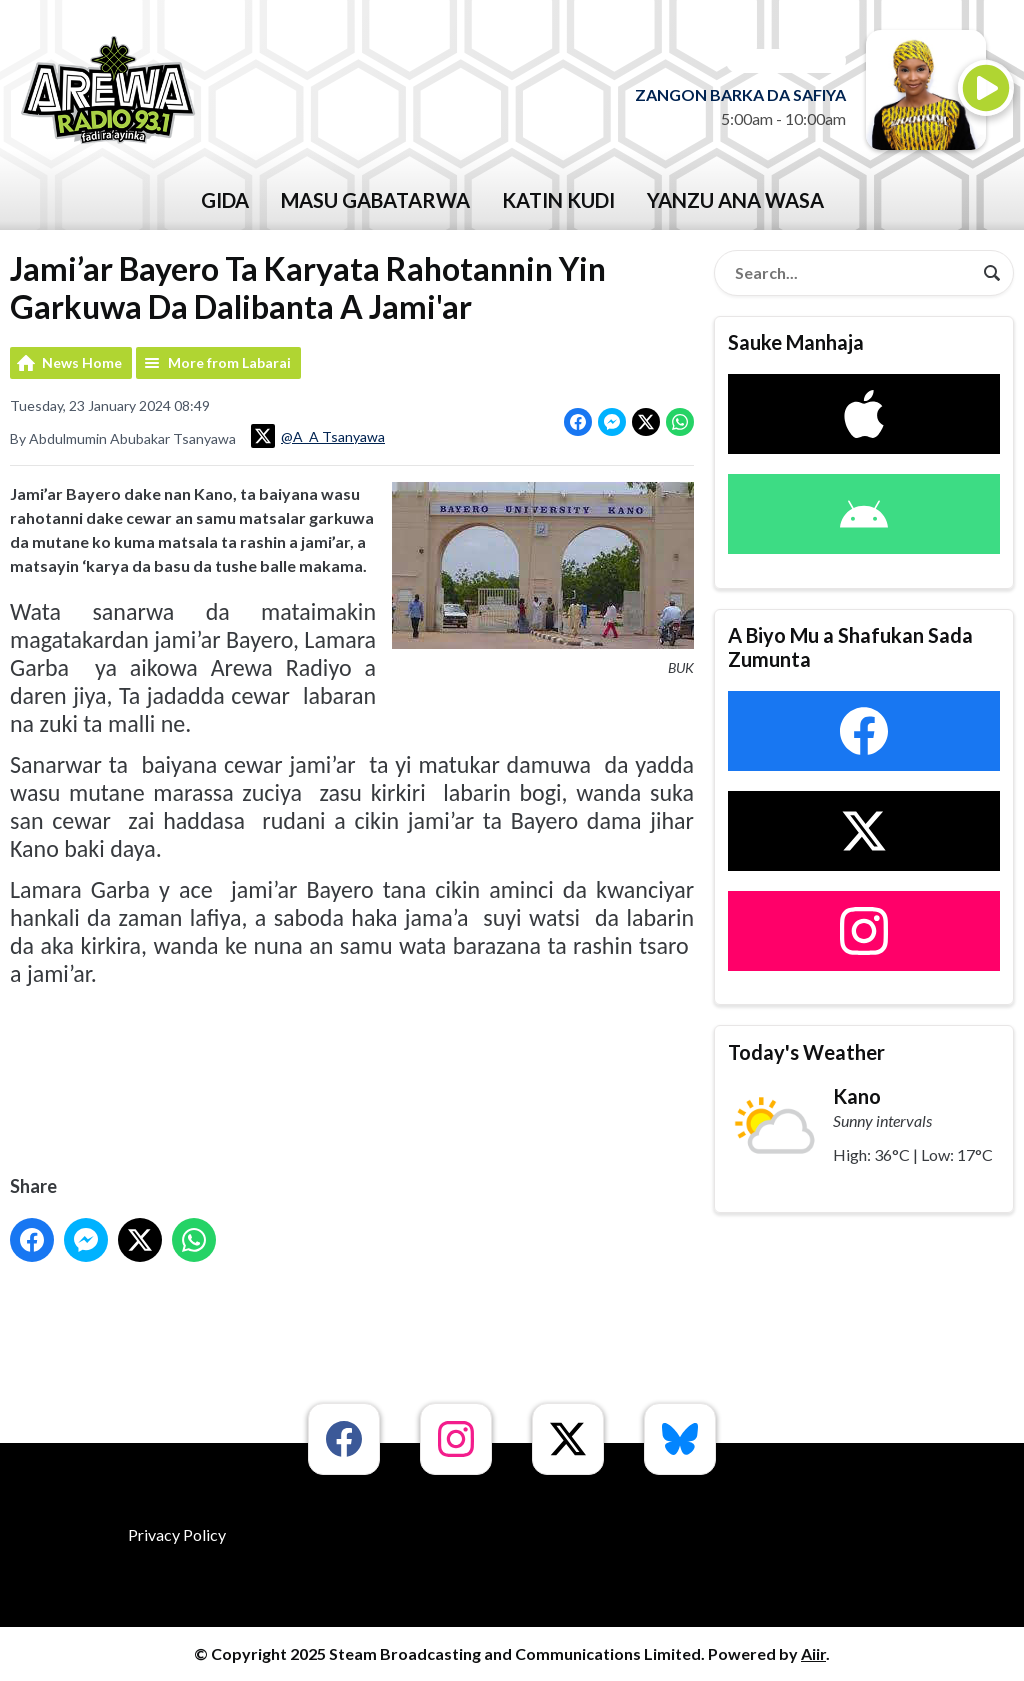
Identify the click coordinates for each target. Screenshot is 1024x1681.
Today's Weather (806, 1052)
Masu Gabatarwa (375, 200)
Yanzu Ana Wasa (735, 200)
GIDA (225, 200)
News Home (82, 362)
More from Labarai (229, 362)
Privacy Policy (177, 1534)
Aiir (813, 1653)
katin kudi (558, 200)
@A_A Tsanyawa (318, 436)
